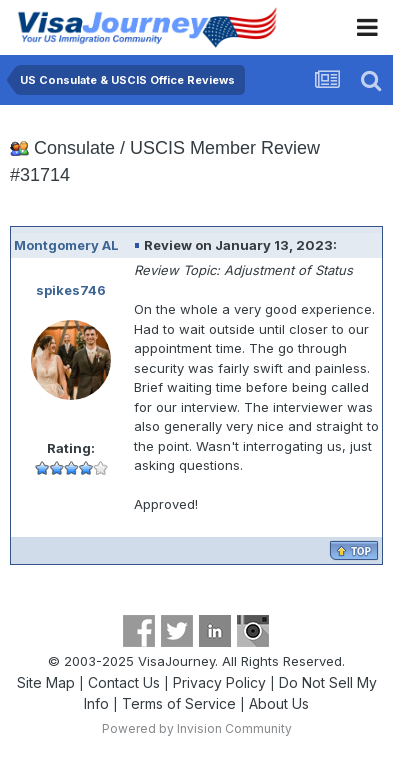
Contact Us (124, 682)
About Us (279, 703)
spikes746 (71, 290)
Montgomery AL (66, 245)
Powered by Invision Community (197, 728)
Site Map (46, 682)
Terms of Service (179, 703)
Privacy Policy (219, 682)
